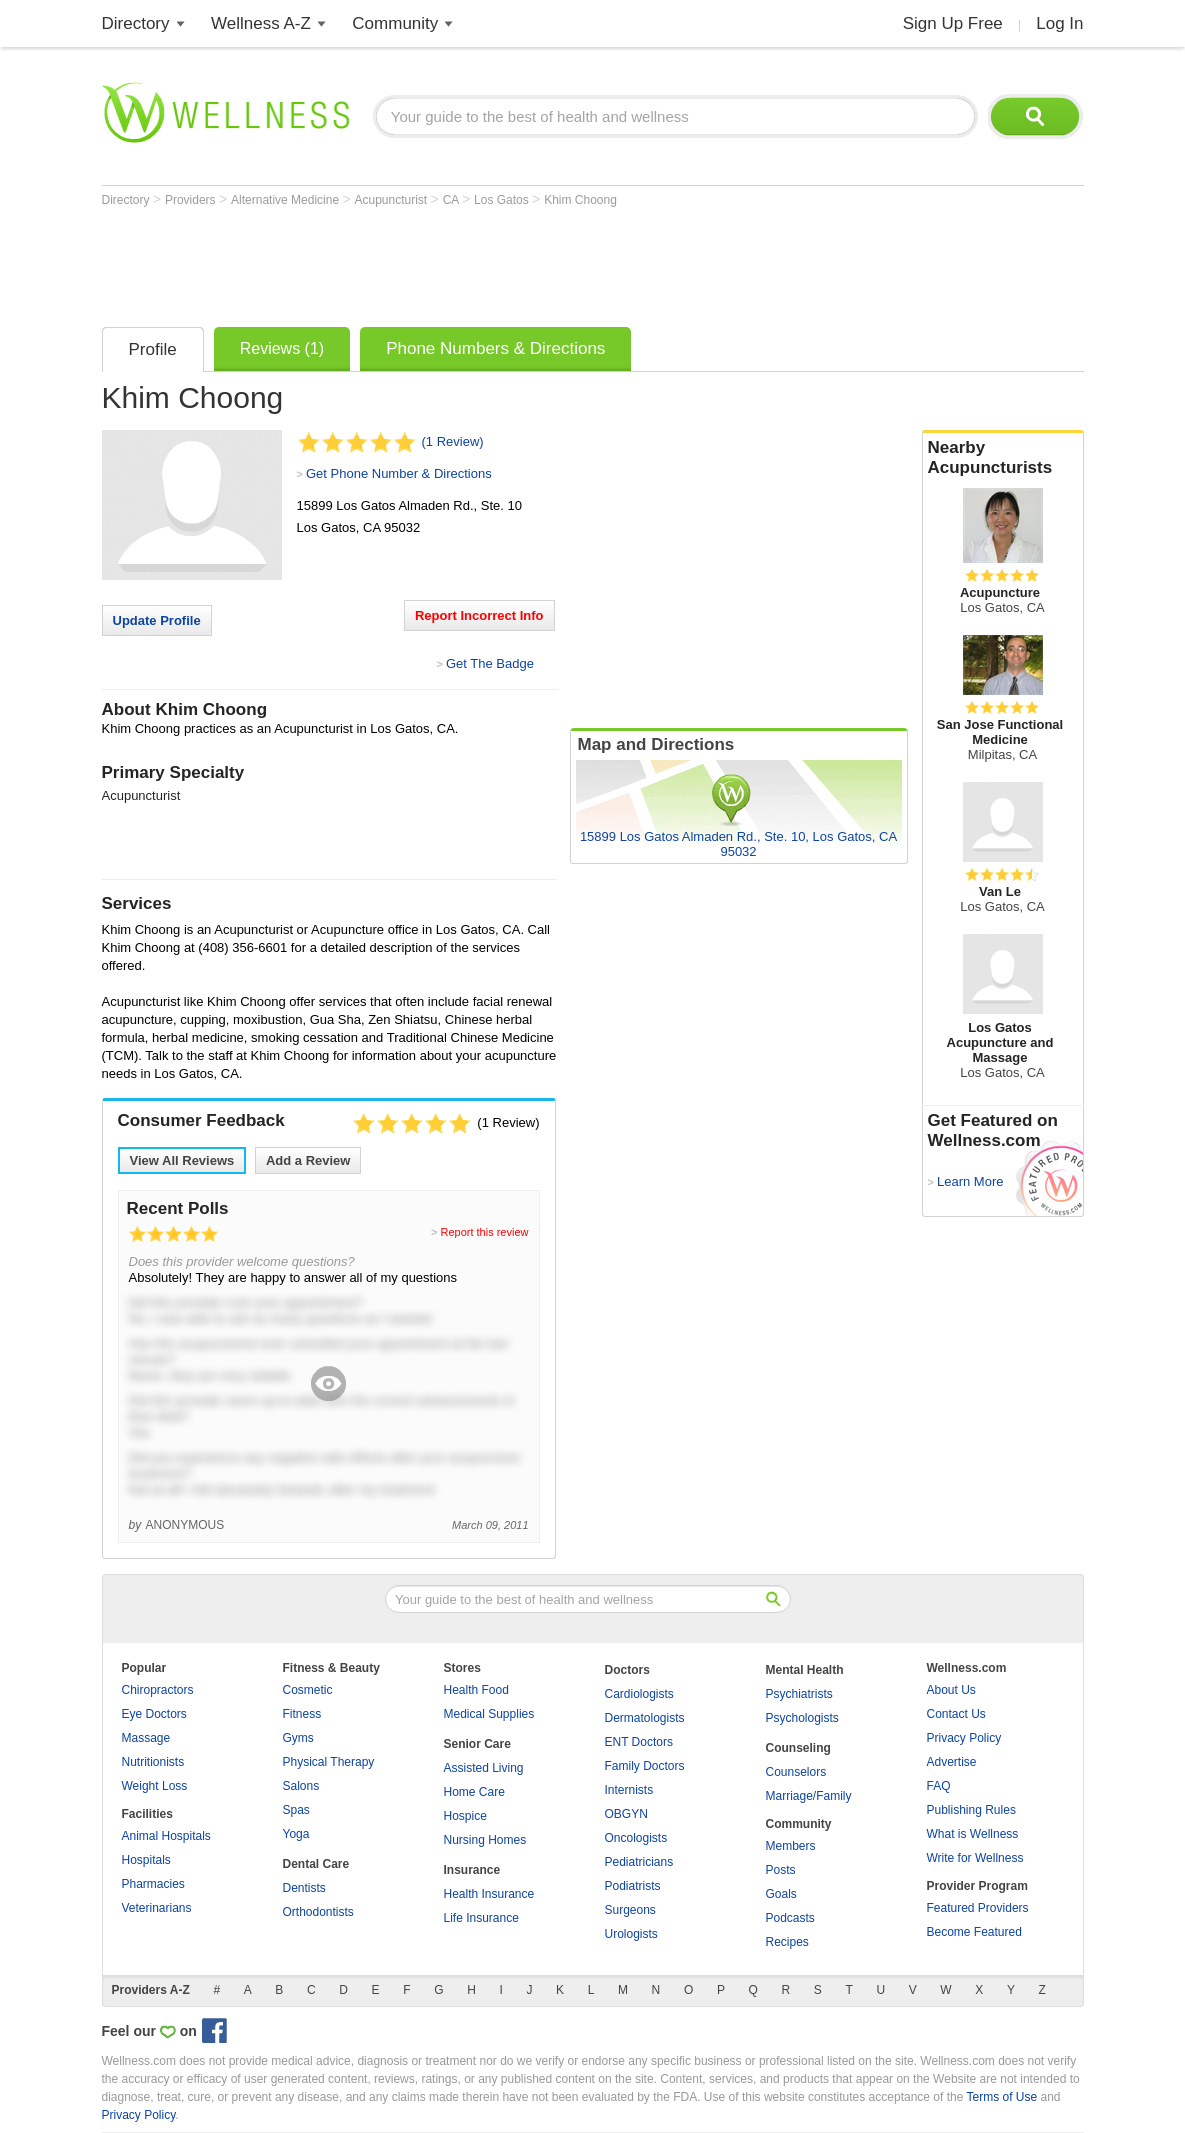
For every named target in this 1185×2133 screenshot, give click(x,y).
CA (452, 200)
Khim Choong (580, 200)
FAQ (939, 1786)
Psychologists (802, 1718)
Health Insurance (489, 1894)
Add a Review (308, 1160)
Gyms (298, 1738)
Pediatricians (639, 1862)
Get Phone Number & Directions (399, 473)
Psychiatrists (799, 1694)
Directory (136, 23)
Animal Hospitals (166, 1836)
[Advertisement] (466, 262)
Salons (301, 1786)
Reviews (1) (282, 348)
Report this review (484, 1232)
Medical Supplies (489, 1714)
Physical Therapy (329, 1762)
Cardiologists (639, 1694)
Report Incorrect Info (479, 615)
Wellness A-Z (261, 23)
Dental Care (316, 1864)
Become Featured (974, 1932)
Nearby (1003, 458)
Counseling (798, 1748)
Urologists (631, 1934)
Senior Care (477, 1744)
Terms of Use (1001, 2097)
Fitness (302, 1714)
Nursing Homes (485, 1840)
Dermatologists (645, 1718)
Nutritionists (153, 1762)
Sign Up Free (953, 23)
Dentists (304, 1888)
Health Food (476, 1690)
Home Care (474, 1792)
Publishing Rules (971, 1810)
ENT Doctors (639, 1742)
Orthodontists (318, 1912)
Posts (781, 1870)
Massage (146, 1738)
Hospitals (146, 1860)
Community (395, 23)
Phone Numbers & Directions (495, 348)
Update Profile (157, 620)
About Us (951, 1690)
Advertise (952, 1762)
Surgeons (630, 1910)
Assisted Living (484, 1768)
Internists (629, 1790)
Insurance (472, 1870)
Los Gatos (503, 200)
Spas (296, 1810)
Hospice (465, 1816)
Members (791, 1846)
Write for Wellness (975, 1858)
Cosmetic (308, 1690)
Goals (781, 1894)
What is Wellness (973, 1834)
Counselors (796, 1772)
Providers (192, 200)
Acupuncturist (393, 200)
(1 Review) (453, 441)
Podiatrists (633, 1886)
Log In (1059, 23)
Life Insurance (481, 1918)
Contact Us (956, 1714)
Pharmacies (153, 1884)
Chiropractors (158, 1690)
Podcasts (790, 1918)
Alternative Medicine (286, 200)
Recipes (787, 1942)
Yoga (296, 1834)
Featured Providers (978, 1908)
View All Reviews (182, 1160)
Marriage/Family (809, 1796)
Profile (153, 349)
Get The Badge (490, 663)
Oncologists (636, 1838)
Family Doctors (645, 1766)
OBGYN (626, 1814)
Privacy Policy (964, 1738)
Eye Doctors (154, 1714)
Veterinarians (157, 1908)
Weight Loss (155, 1786)
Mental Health (805, 1670)
